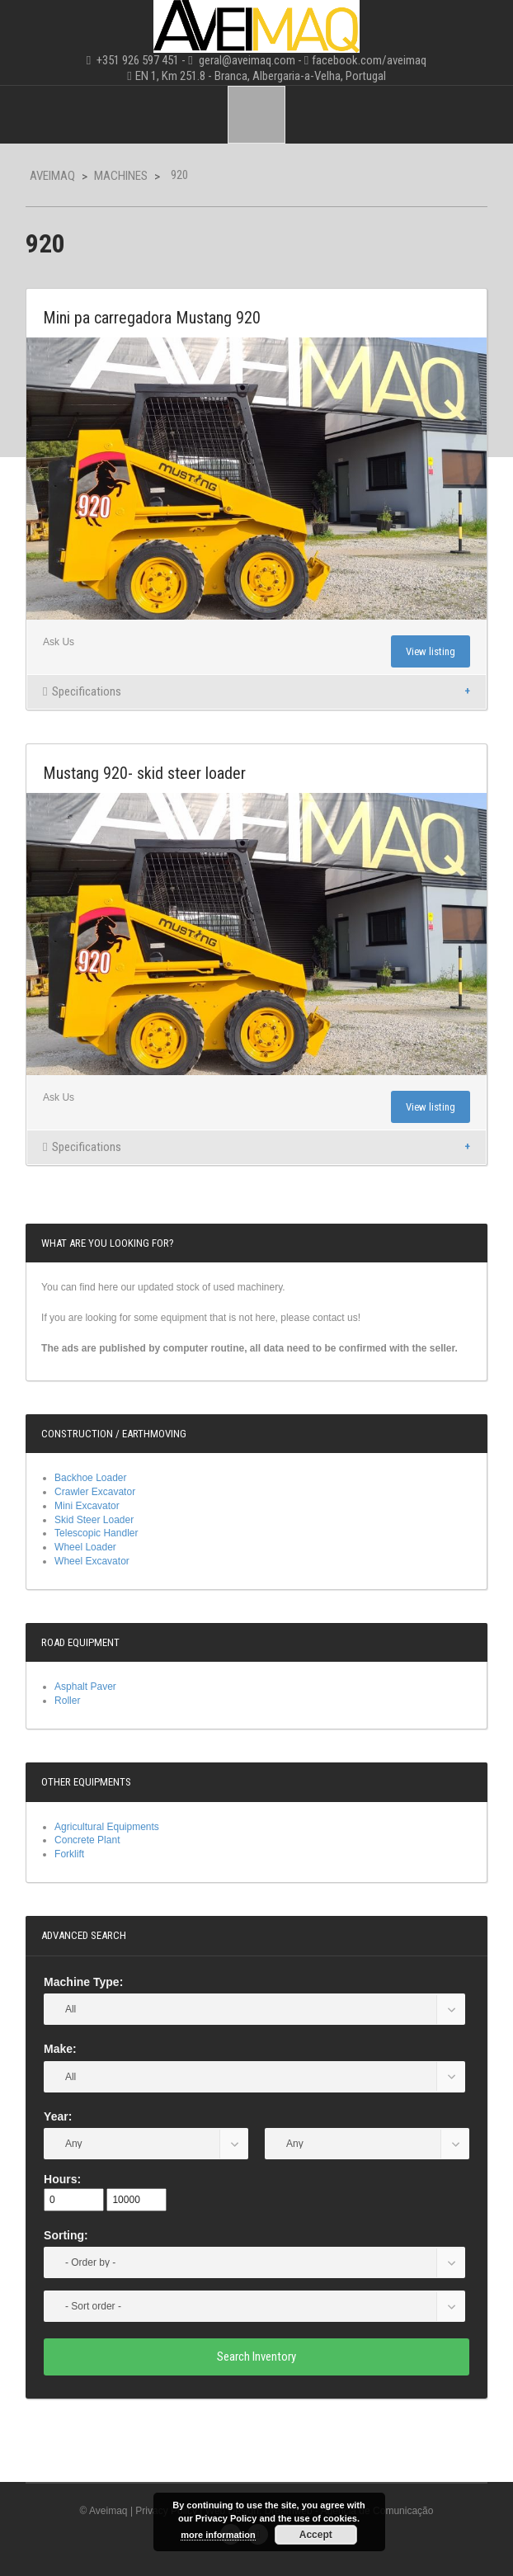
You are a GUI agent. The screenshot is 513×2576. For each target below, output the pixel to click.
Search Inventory (256, 2356)
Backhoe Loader (90, 1478)
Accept (315, 2535)
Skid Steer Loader (94, 1520)
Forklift (69, 1854)
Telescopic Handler (96, 1533)
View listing (430, 651)
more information (218, 2535)
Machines (121, 175)
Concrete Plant (87, 1840)
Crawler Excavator (94, 1492)
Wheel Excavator (91, 1561)
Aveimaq (52, 175)
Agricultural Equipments (106, 1827)
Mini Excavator (87, 1506)
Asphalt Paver (85, 1686)
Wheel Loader (85, 1547)
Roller (67, 1700)
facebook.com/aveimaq (369, 60)
